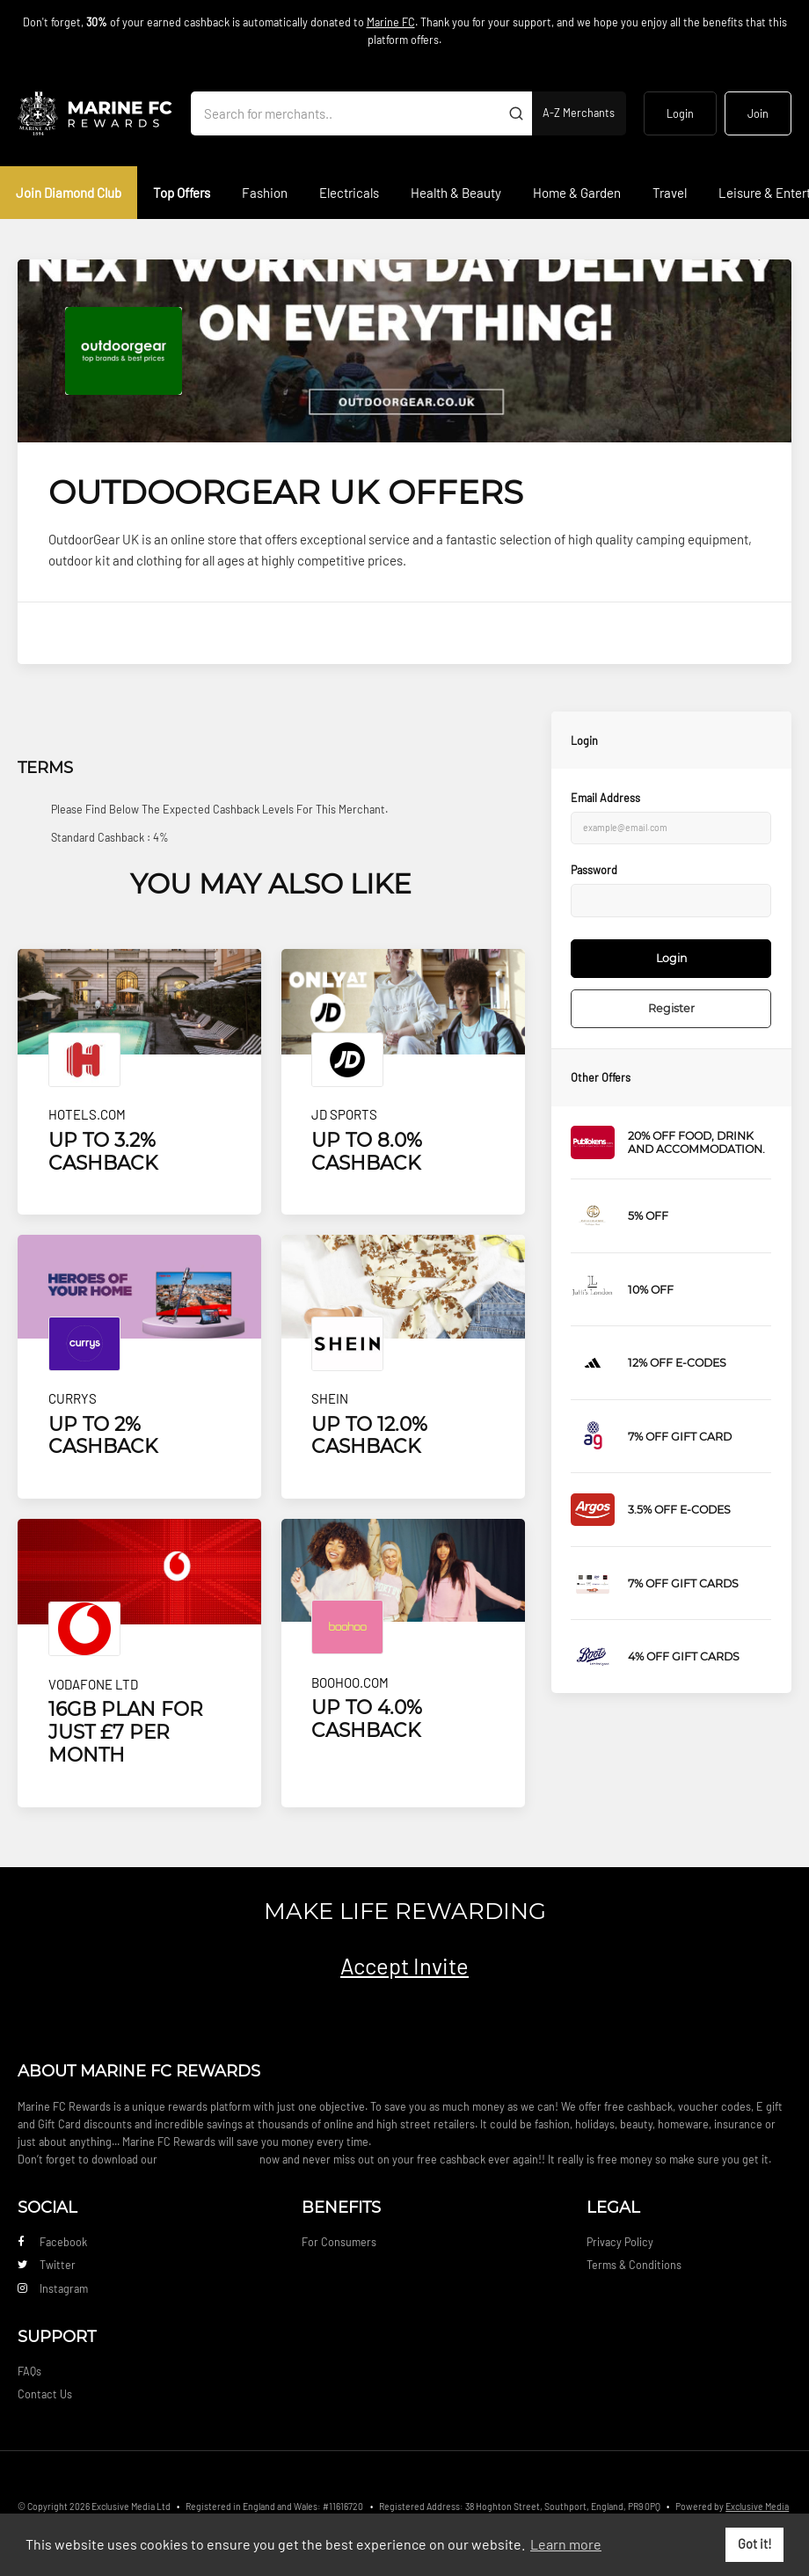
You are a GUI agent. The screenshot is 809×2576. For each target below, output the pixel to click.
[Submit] (515, 113)
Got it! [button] (755, 2543)
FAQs (29, 2371)
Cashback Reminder (208, 2159)
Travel (669, 193)
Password (594, 870)
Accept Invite (404, 1965)
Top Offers (181, 193)
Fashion (265, 193)
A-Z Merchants (579, 113)
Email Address (605, 798)
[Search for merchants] (345, 113)
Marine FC (391, 22)
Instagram (53, 2288)
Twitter (47, 2265)
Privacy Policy (620, 2242)
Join (758, 113)
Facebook (52, 2242)
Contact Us (45, 2394)
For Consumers (339, 2242)
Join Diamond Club (68, 193)
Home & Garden (577, 193)
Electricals (349, 193)
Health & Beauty (456, 193)
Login (680, 113)
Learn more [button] (565, 2544)
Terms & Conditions (634, 2265)
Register (671, 1008)
